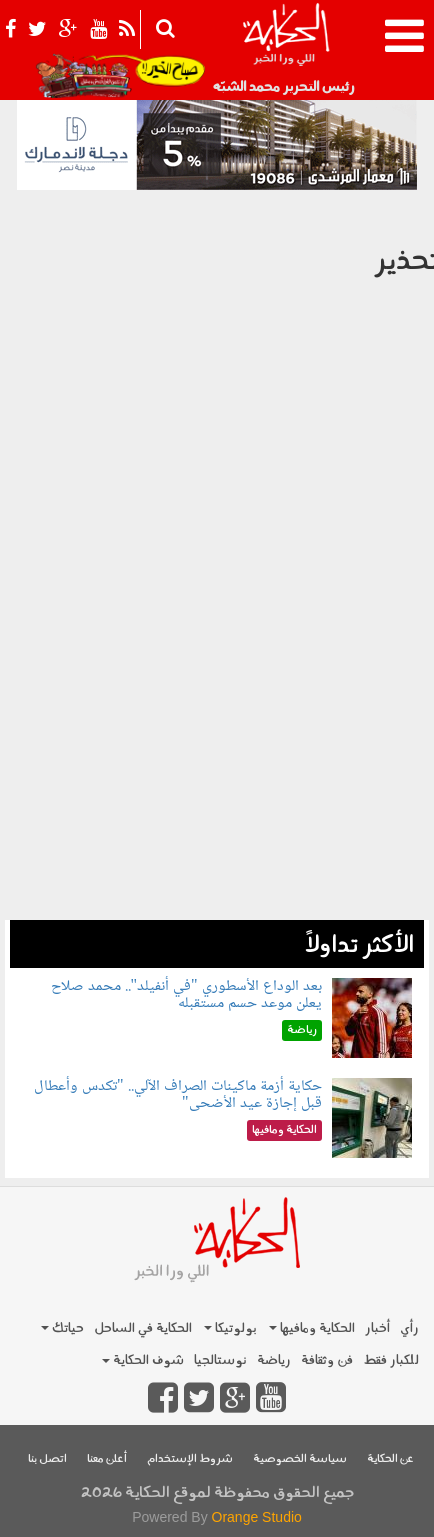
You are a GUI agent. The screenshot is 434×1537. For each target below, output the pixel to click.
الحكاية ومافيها (312, 1328)
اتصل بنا (47, 1459)
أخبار (377, 1328)
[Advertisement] (217, 791)
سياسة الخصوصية (300, 1459)
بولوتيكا (230, 1328)
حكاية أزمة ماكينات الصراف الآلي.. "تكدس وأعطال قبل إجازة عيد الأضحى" (178, 1095)
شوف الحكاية (143, 1360)
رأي (409, 1328)
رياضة (274, 1360)
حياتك (62, 1328)
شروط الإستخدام (190, 1459)
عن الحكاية (390, 1459)
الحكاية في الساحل (143, 1328)
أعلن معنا (107, 1459)
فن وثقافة (327, 1360)
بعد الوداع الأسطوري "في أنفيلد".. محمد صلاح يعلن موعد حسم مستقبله (186, 995)
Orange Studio (257, 1517)
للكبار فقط (391, 1360)
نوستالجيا (220, 1360)
